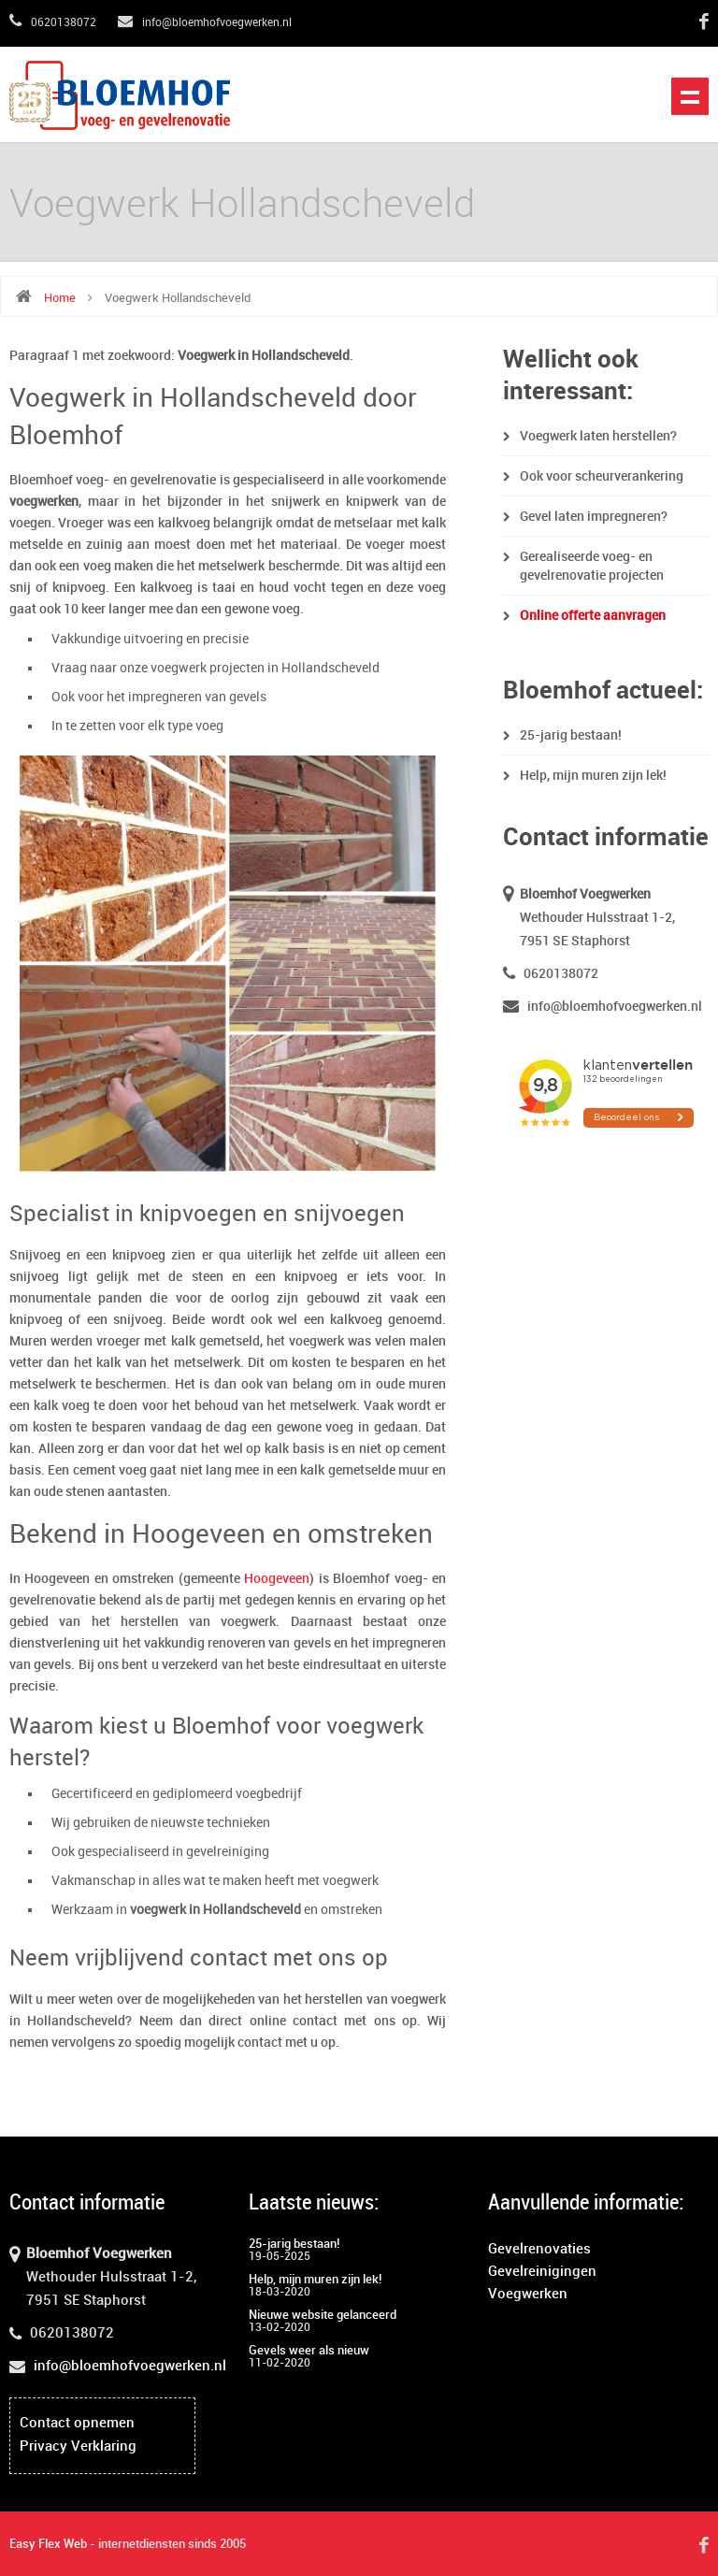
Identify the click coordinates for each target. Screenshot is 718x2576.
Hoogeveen (276, 1579)
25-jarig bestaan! (571, 735)
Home (60, 298)
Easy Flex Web (48, 2544)
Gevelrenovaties (539, 2249)
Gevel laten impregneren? (594, 517)
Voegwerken (527, 2294)
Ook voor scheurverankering (601, 476)
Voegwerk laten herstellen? (598, 436)
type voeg (195, 726)
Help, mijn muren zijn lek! (593, 776)
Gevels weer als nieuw (309, 2350)
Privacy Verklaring (78, 2446)
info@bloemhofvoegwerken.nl (205, 23)
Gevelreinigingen (542, 2272)
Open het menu (690, 96)
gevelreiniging (227, 1852)
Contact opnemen (77, 2423)
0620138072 (52, 23)
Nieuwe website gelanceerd (322, 2315)
